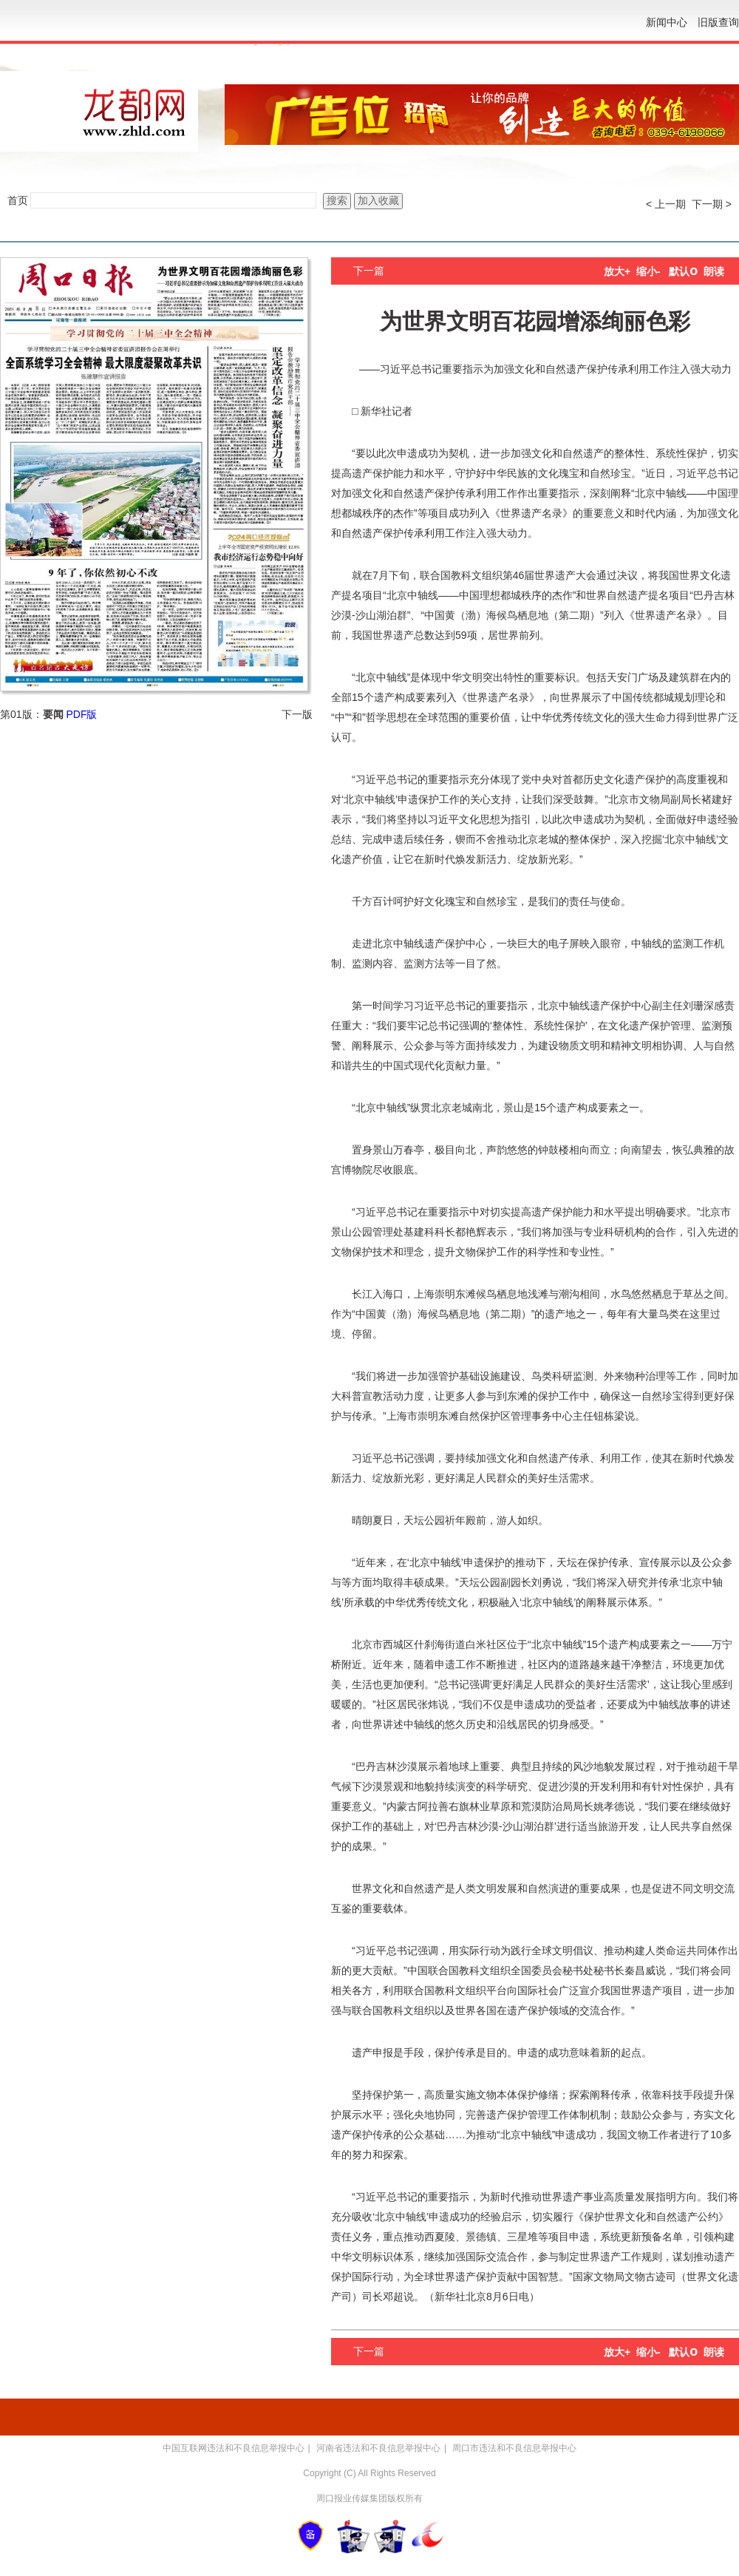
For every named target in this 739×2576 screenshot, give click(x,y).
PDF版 (81, 714)
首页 (17, 200)
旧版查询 (718, 22)
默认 (683, 271)
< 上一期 (666, 204)
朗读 (714, 271)
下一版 (297, 714)
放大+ (617, 271)
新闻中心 (666, 22)
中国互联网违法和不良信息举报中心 (233, 2448)
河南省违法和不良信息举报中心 (378, 2448)
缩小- (648, 271)
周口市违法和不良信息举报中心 (514, 2448)
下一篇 (368, 271)
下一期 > (712, 204)
